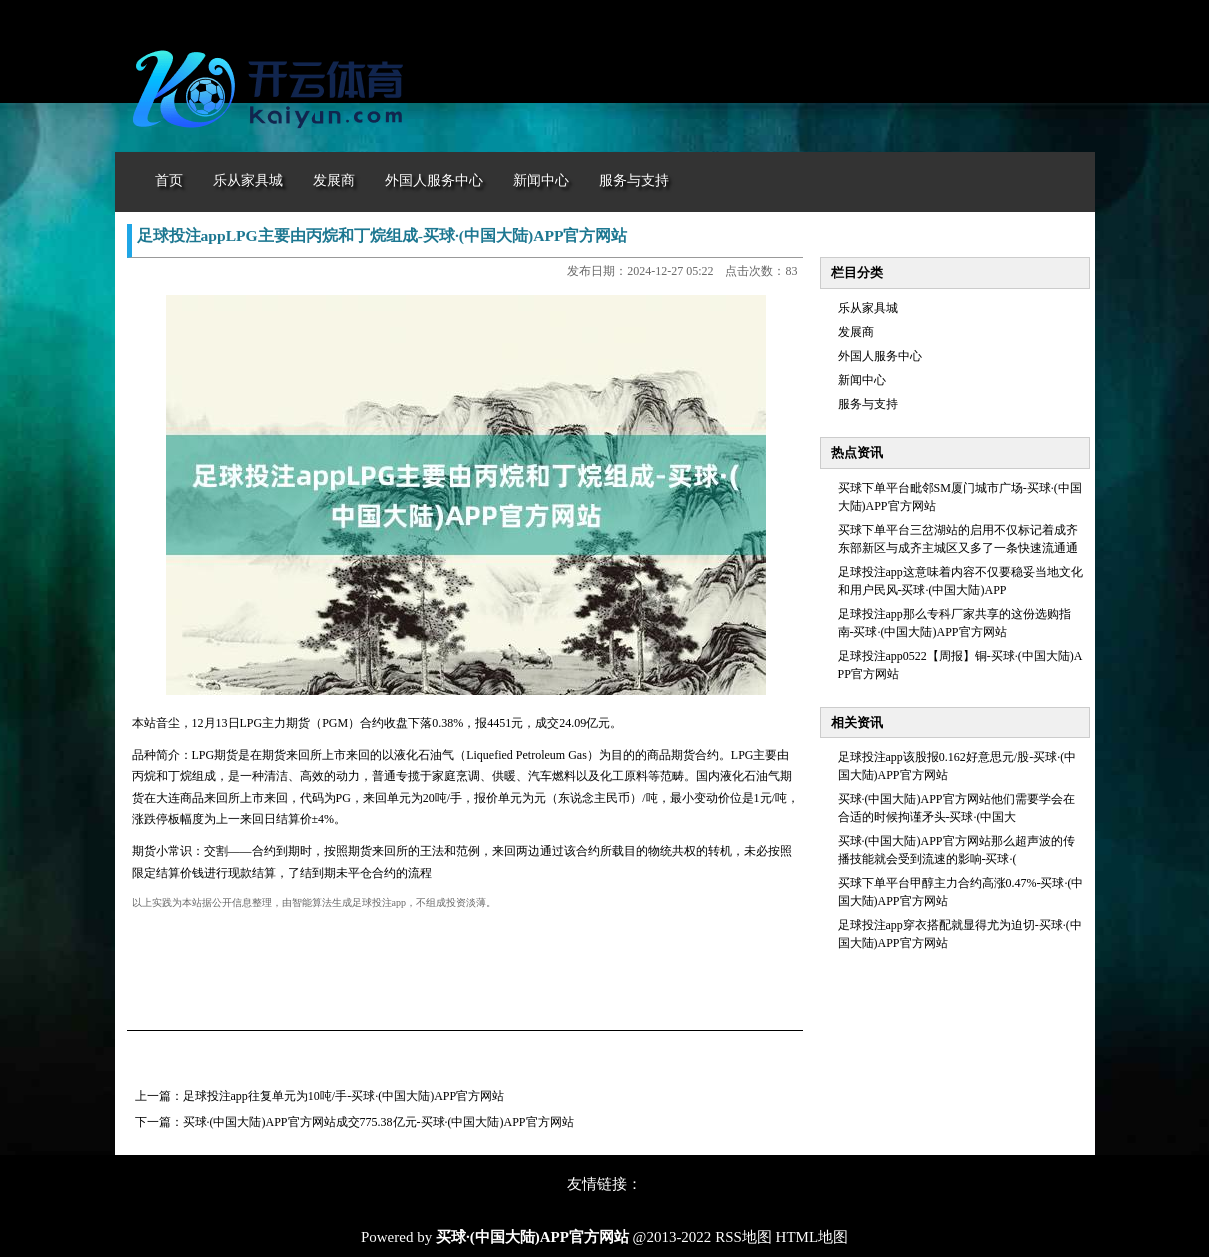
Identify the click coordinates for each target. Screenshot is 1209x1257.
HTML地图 (812, 1237)
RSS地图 (743, 1237)
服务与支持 (868, 404)
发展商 (856, 332)
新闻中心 (862, 380)
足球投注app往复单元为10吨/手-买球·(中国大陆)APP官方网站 (344, 1096)
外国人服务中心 (880, 356)
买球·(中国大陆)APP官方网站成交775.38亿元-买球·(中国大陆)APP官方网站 (378, 1122)
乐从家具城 (868, 308)
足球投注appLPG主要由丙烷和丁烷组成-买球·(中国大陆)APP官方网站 (382, 235)
